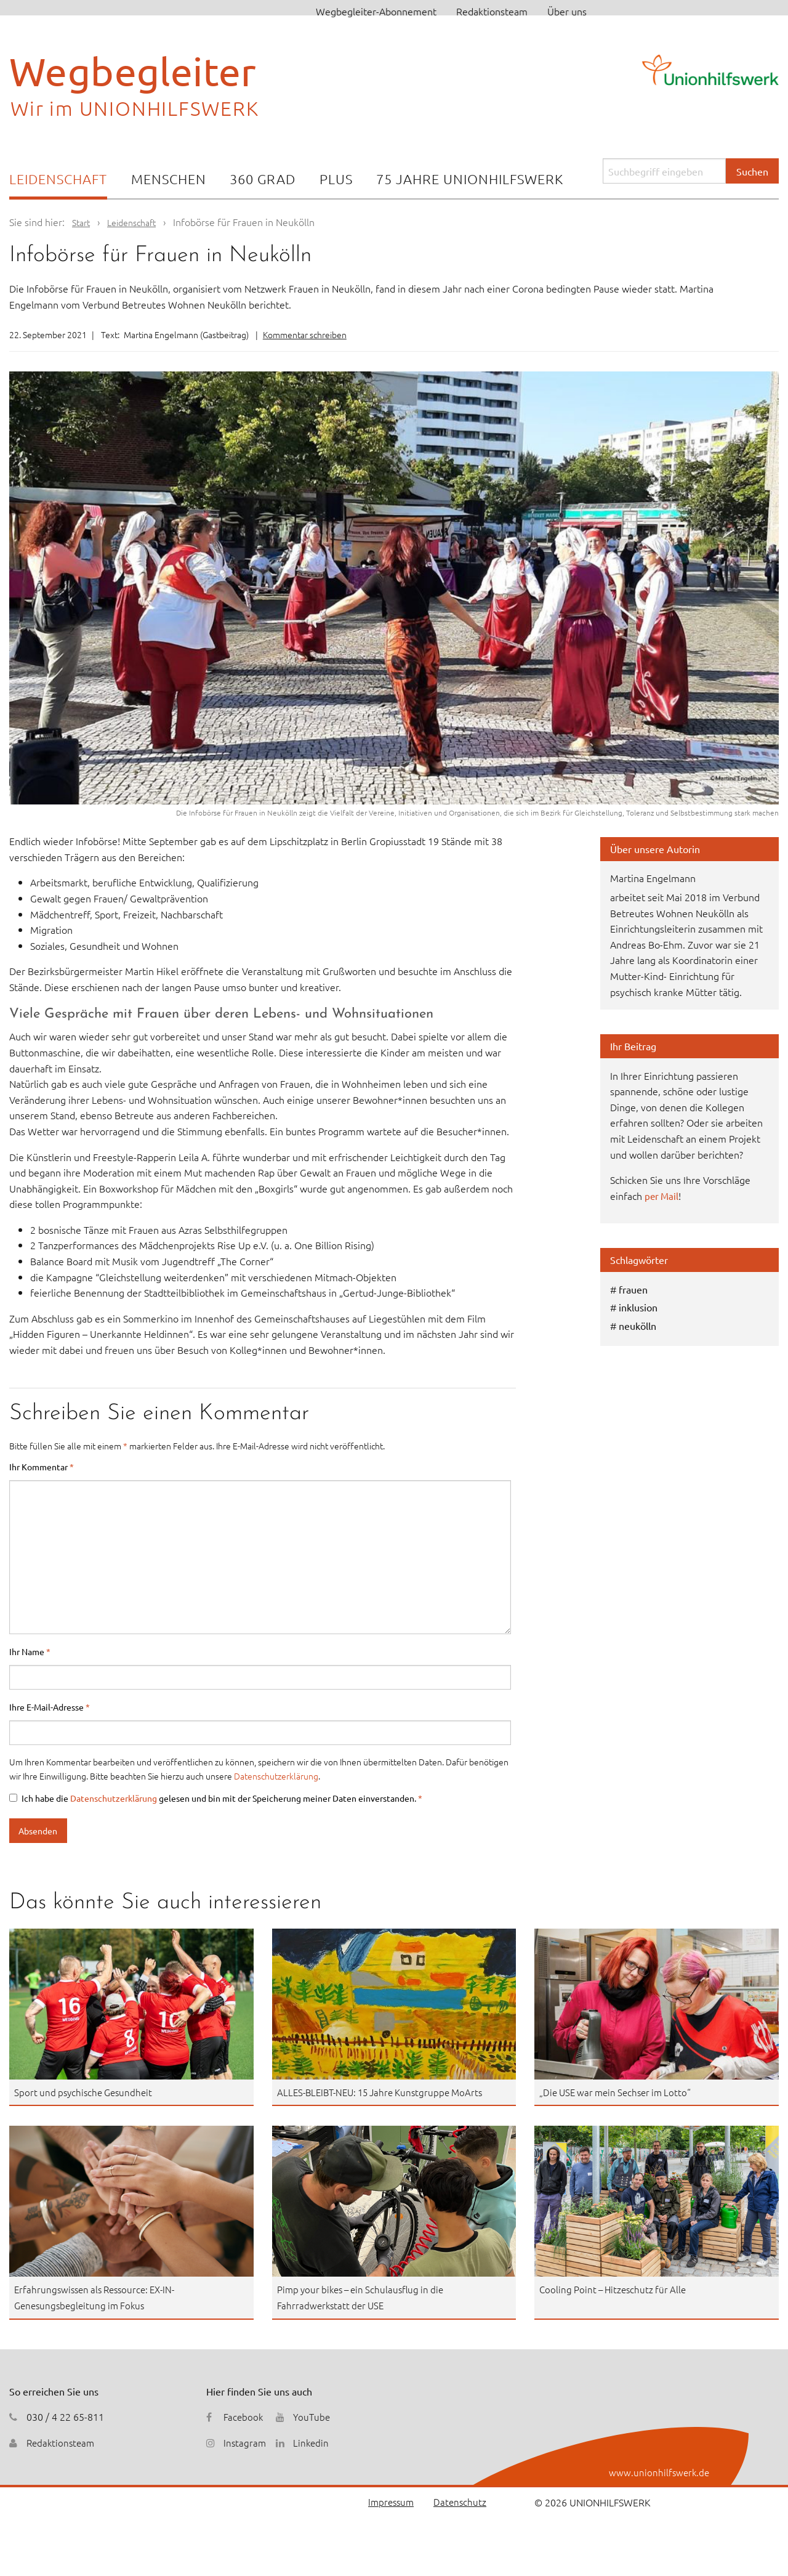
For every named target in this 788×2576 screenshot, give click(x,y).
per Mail (662, 1195)
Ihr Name (29, 1651)
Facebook (243, 2416)
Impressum (388, 2502)
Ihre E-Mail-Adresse (49, 1706)
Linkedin (312, 2442)
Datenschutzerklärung (276, 1776)
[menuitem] (58, 180)
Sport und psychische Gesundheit (86, 2092)
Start (82, 222)
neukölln (637, 1325)
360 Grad (263, 179)
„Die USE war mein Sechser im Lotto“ (619, 2092)
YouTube (313, 2416)
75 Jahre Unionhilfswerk (469, 179)
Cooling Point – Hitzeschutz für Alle (616, 2289)
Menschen (168, 179)
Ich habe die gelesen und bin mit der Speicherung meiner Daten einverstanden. (215, 1798)
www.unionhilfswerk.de (657, 2472)
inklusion (638, 1307)
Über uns (567, 11)
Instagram (245, 2442)
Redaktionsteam (492, 11)
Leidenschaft (58, 179)
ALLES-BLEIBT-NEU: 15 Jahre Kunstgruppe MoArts (386, 2092)
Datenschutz (459, 2502)
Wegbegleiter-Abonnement (376, 11)
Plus (336, 179)
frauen (633, 1289)
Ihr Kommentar (41, 1466)
